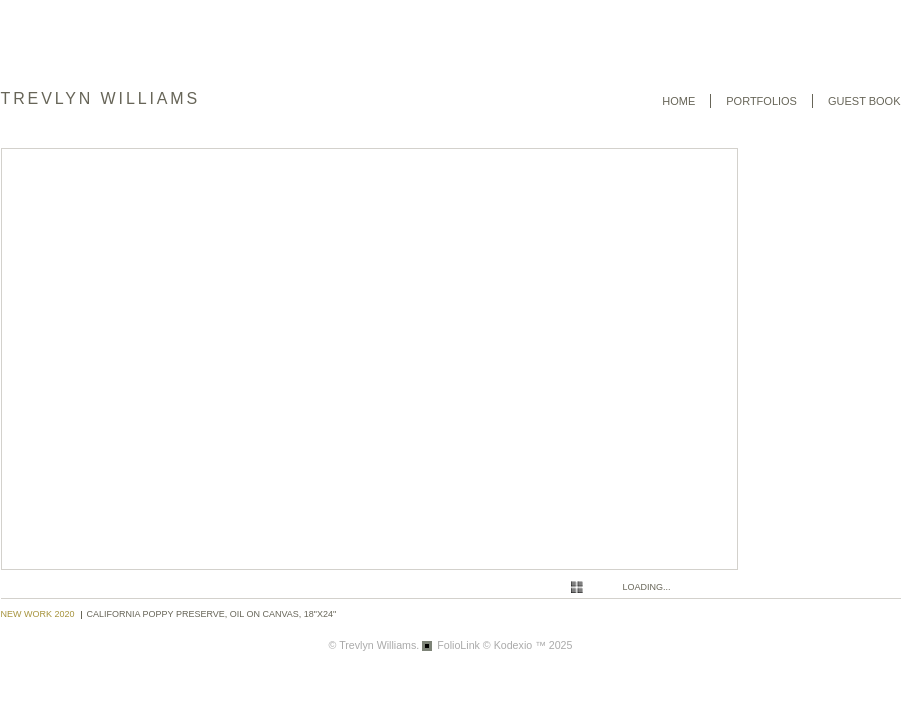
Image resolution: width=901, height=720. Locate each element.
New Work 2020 (38, 614)
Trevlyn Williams (101, 98)
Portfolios (761, 101)
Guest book (864, 101)
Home (678, 101)
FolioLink (458, 645)
